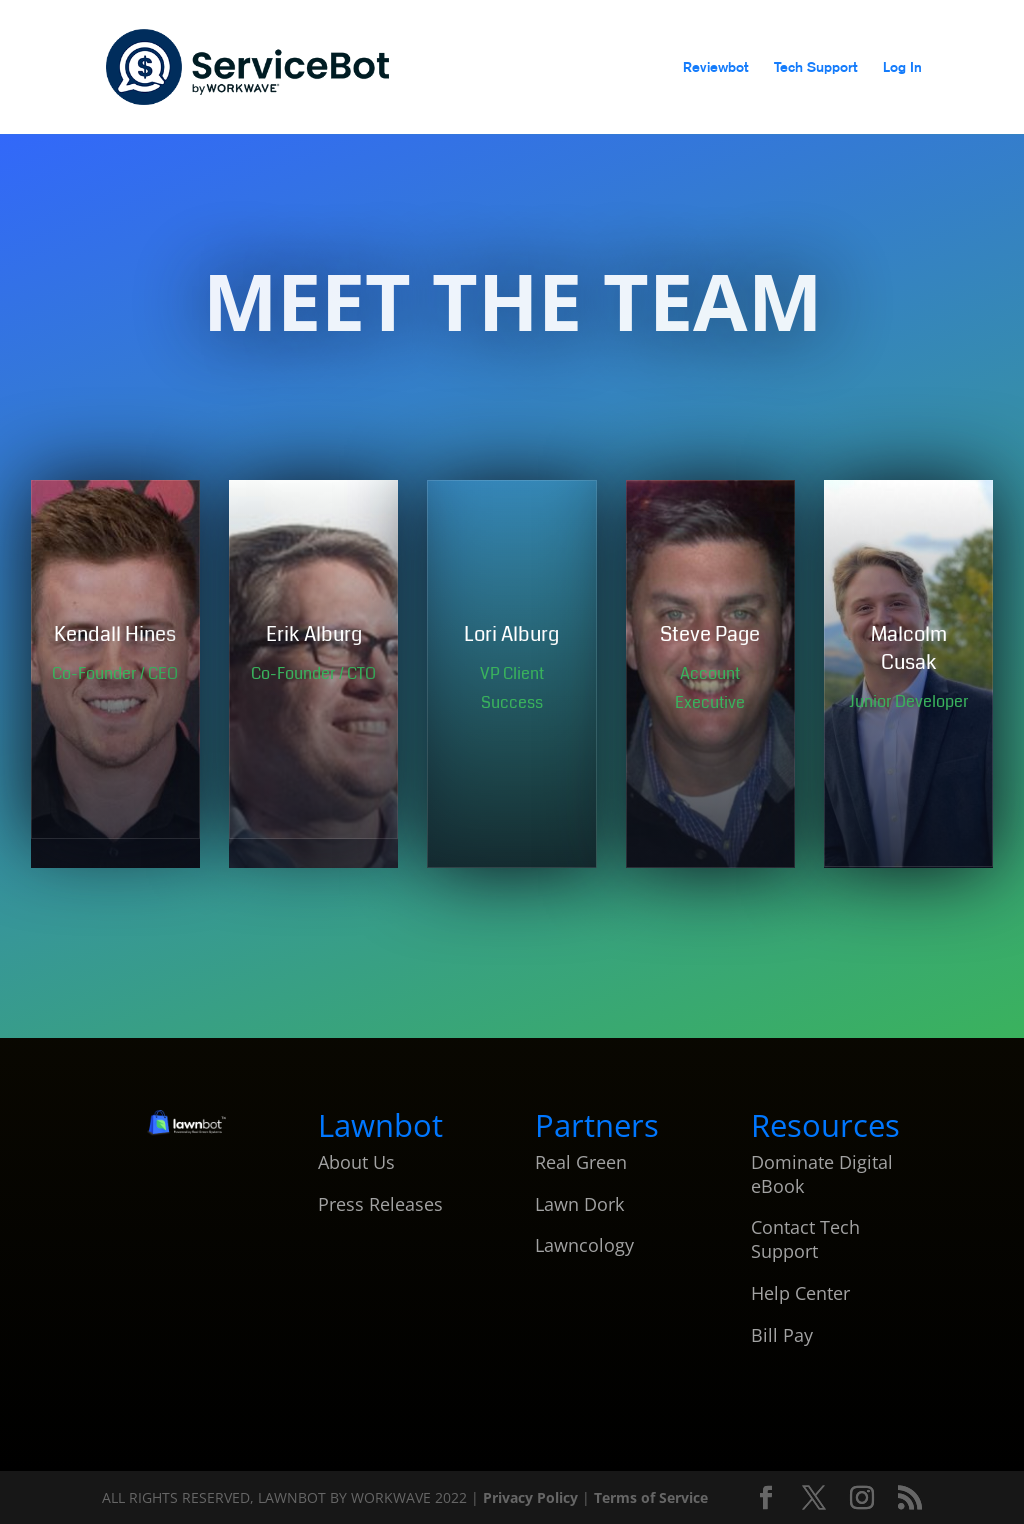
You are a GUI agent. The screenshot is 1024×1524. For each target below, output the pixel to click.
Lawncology (584, 1245)
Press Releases (380, 1204)
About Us (356, 1162)
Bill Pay (782, 1335)
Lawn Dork (579, 1204)
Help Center (800, 1293)
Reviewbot (715, 68)
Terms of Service (651, 1497)
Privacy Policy (532, 1497)
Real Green (581, 1162)
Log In (902, 68)
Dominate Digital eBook (822, 1174)
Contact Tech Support (805, 1239)
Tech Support (815, 68)
